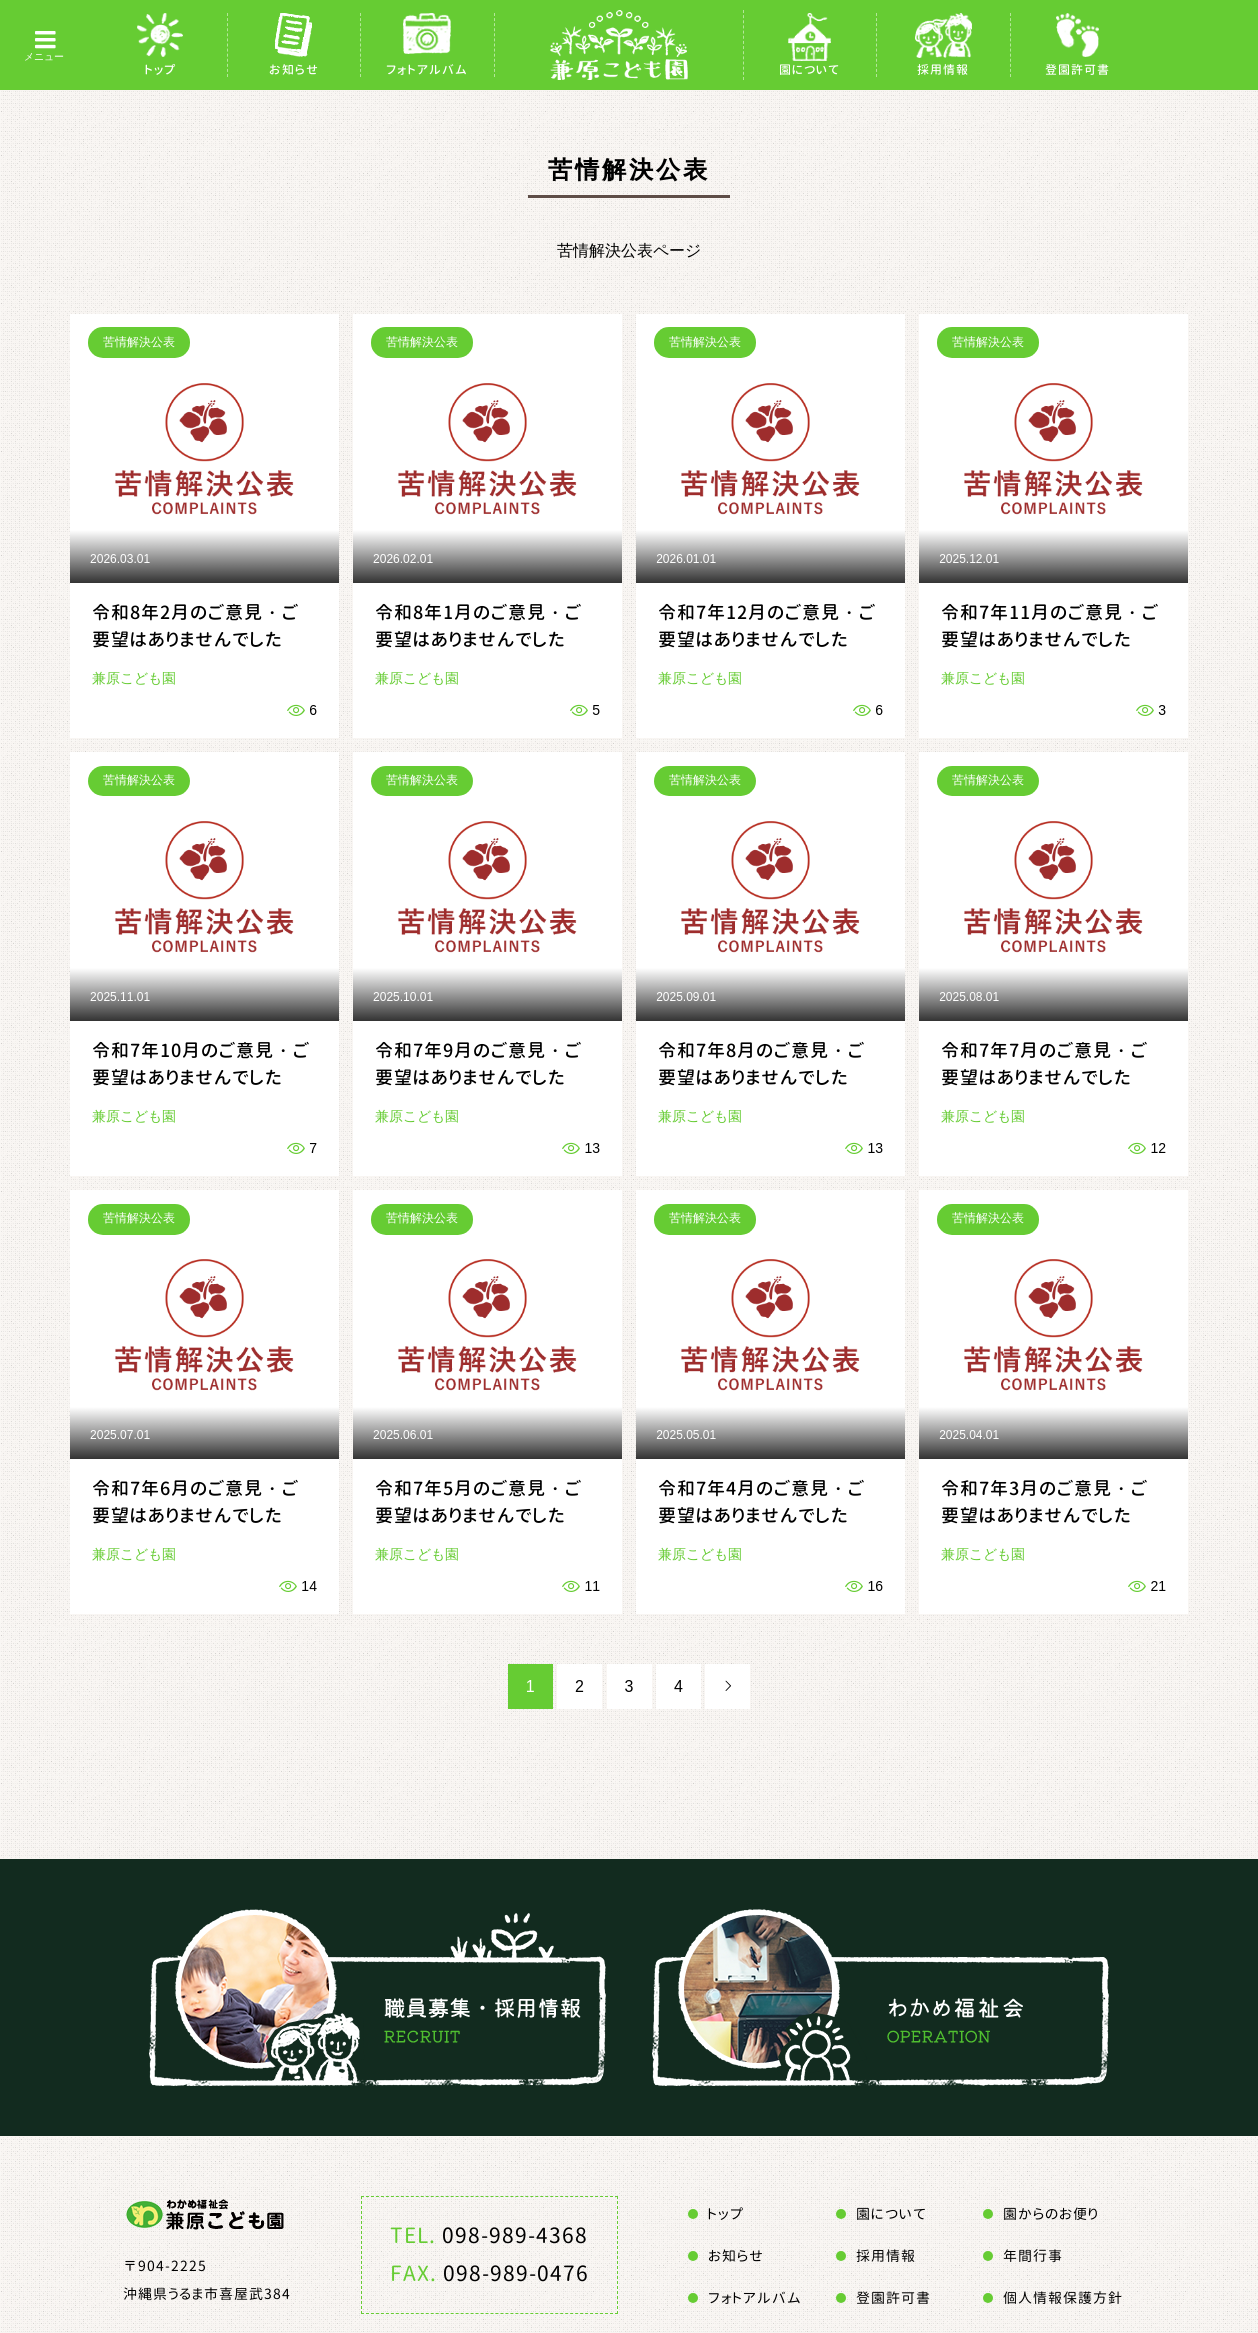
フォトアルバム (427, 69)
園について (809, 69)
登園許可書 (1077, 69)
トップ (160, 69)
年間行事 (1033, 2255)
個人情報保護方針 (1063, 2297)
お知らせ (294, 69)
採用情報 (943, 69)
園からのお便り (1051, 2213)
